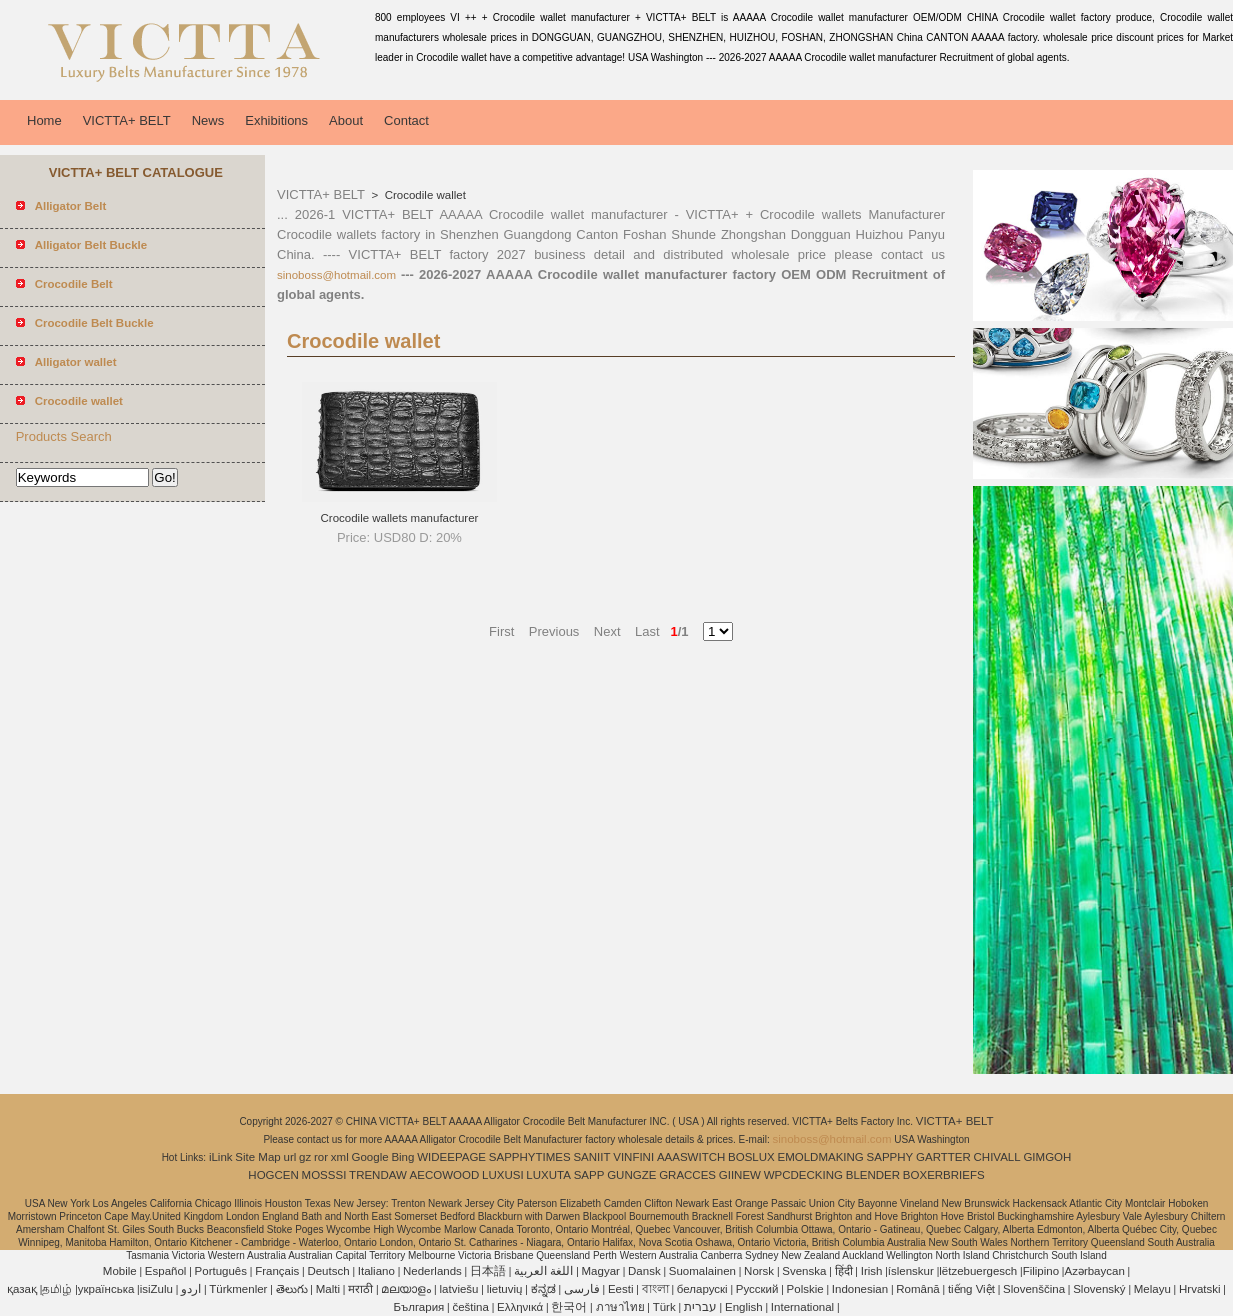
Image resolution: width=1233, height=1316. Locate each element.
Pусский (757, 1289)
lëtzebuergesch (978, 1271)
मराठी (360, 1289)
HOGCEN (273, 1175)
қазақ (22, 1289)
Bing (402, 1157)
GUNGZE (631, 1175)
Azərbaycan (1094, 1271)
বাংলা (655, 1289)
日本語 (488, 1271)
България (418, 1307)
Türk (664, 1307)
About (346, 120)
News (208, 120)
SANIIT (591, 1157)
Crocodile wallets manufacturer (400, 518)
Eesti (621, 1289)
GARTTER (943, 1157)
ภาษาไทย (620, 1307)
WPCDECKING (803, 1175)
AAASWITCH (691, 1157)
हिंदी (844, 1271)
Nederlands (432, 1271)
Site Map (257, 1157)
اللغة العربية (543, 1271)
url (290, 1157)
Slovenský (1099, 1289)
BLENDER (873, 1175)
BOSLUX (751, 1157)
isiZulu (156, 1289)
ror (321, 1157)
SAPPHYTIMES (530, 1157)
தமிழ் (57, 1289)
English (744, 1307)
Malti (328, 1289)
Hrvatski (1200, 1289)
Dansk (644, 1271)
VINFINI (633, 1157)
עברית (700, 1307)
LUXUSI (503, 1175)
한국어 (569, 1307)
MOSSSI (324, 1175)
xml (340, 1157)
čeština (470, 1307)
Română (917, 1289)
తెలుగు (292, 1289)
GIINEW (740, 1175)
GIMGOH (1047, 1157)
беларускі (702, 1289)
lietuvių (505, 1289)
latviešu (458, 1289)
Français (277, 1271)
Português (221, 1271)
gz (305, 1157)
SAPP (589, 1175)
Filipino (1041, 1271)
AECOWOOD (445, 1175)
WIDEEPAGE (451, 1157)
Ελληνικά (520, 1307)
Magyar (601, 1271)
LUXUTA (548, 1175)
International (802, 1307)
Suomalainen (702, 1271)
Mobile (120, 1271)
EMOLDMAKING (821, 1157)
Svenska (804, 1271)
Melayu (1152, 1289)
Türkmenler (238, 1289)
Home (44, 120)
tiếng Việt (971, 1289)
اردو (191, 1289)
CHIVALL (997, 1157)
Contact (406, 120)
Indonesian (860, 1289)
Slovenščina (1034, 1289)
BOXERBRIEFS (944, 1175)
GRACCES (687, 1175)
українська (106, 1289)
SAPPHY (890, 1157)
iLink (221, 1157)
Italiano (376, 1271)
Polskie (805, 1289)
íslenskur (911, 1271)
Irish (872, 1271)
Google (370, 1157)
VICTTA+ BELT (127, 120)
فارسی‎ (582, 1289)
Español (166, 1271)
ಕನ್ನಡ (543, 1289)
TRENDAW (378, 1175)
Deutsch (328, 1271)
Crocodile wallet (424, 195)
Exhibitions (276, 120)
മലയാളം (406, 1289)
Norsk (759, 1271)
